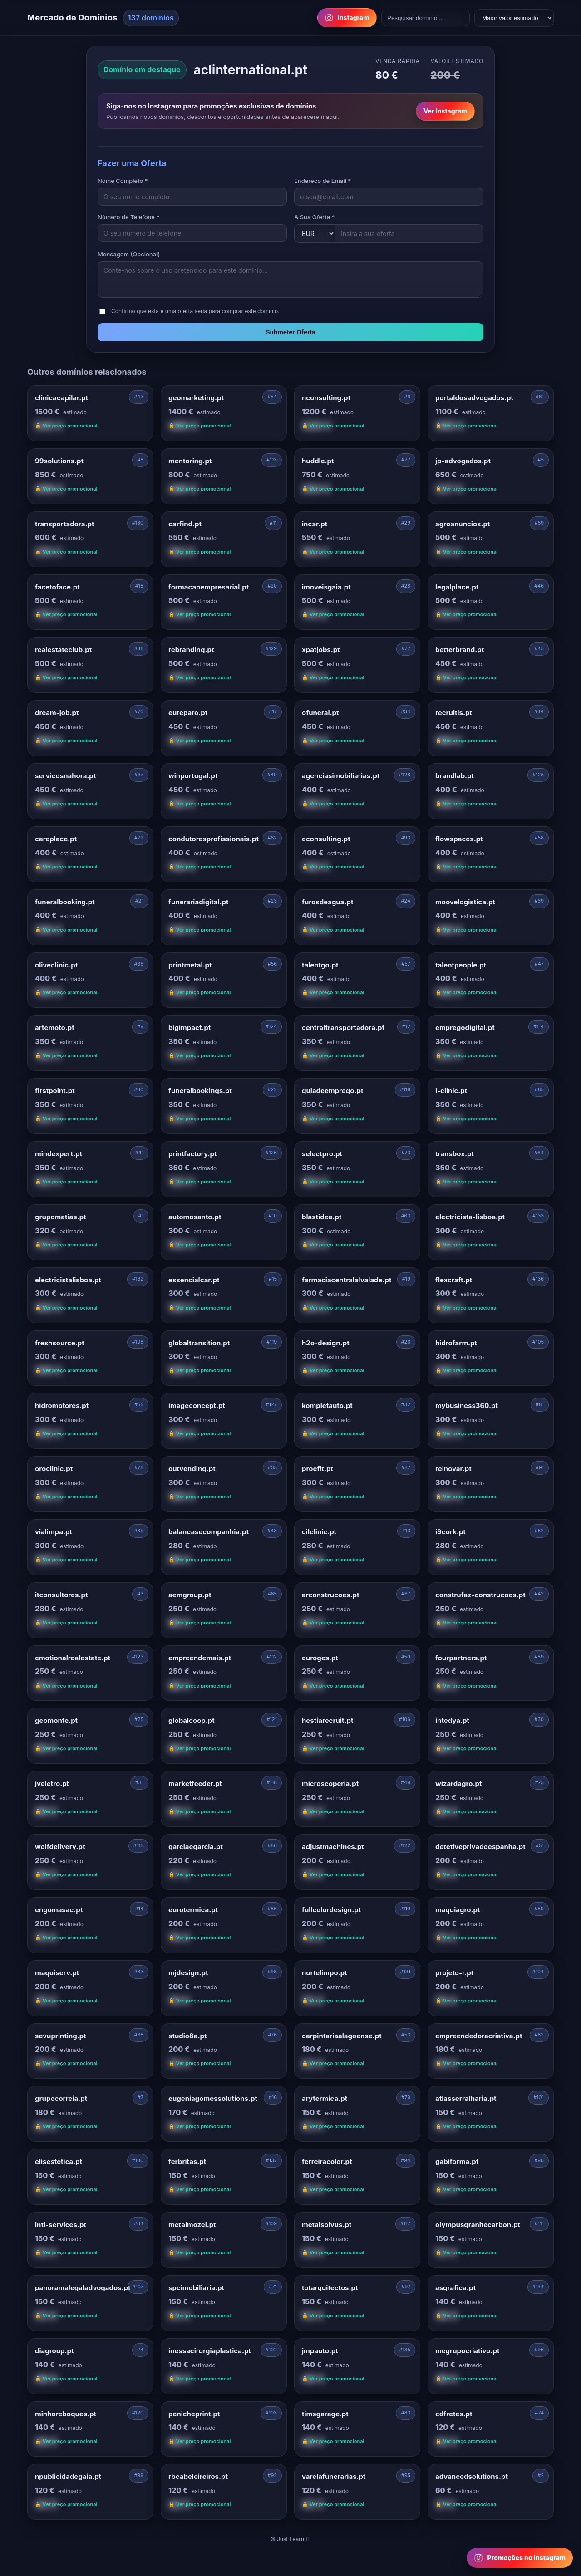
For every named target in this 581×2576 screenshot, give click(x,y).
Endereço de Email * (322, 180)
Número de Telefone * (128, 217)
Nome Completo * (123, 180)
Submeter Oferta (290, 332)
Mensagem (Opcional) (129, 254)
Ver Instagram (445, 111)
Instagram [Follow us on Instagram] (347, 18)
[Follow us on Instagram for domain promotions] (520, 2558)
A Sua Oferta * (314, 217)
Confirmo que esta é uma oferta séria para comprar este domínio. (195, 311)
